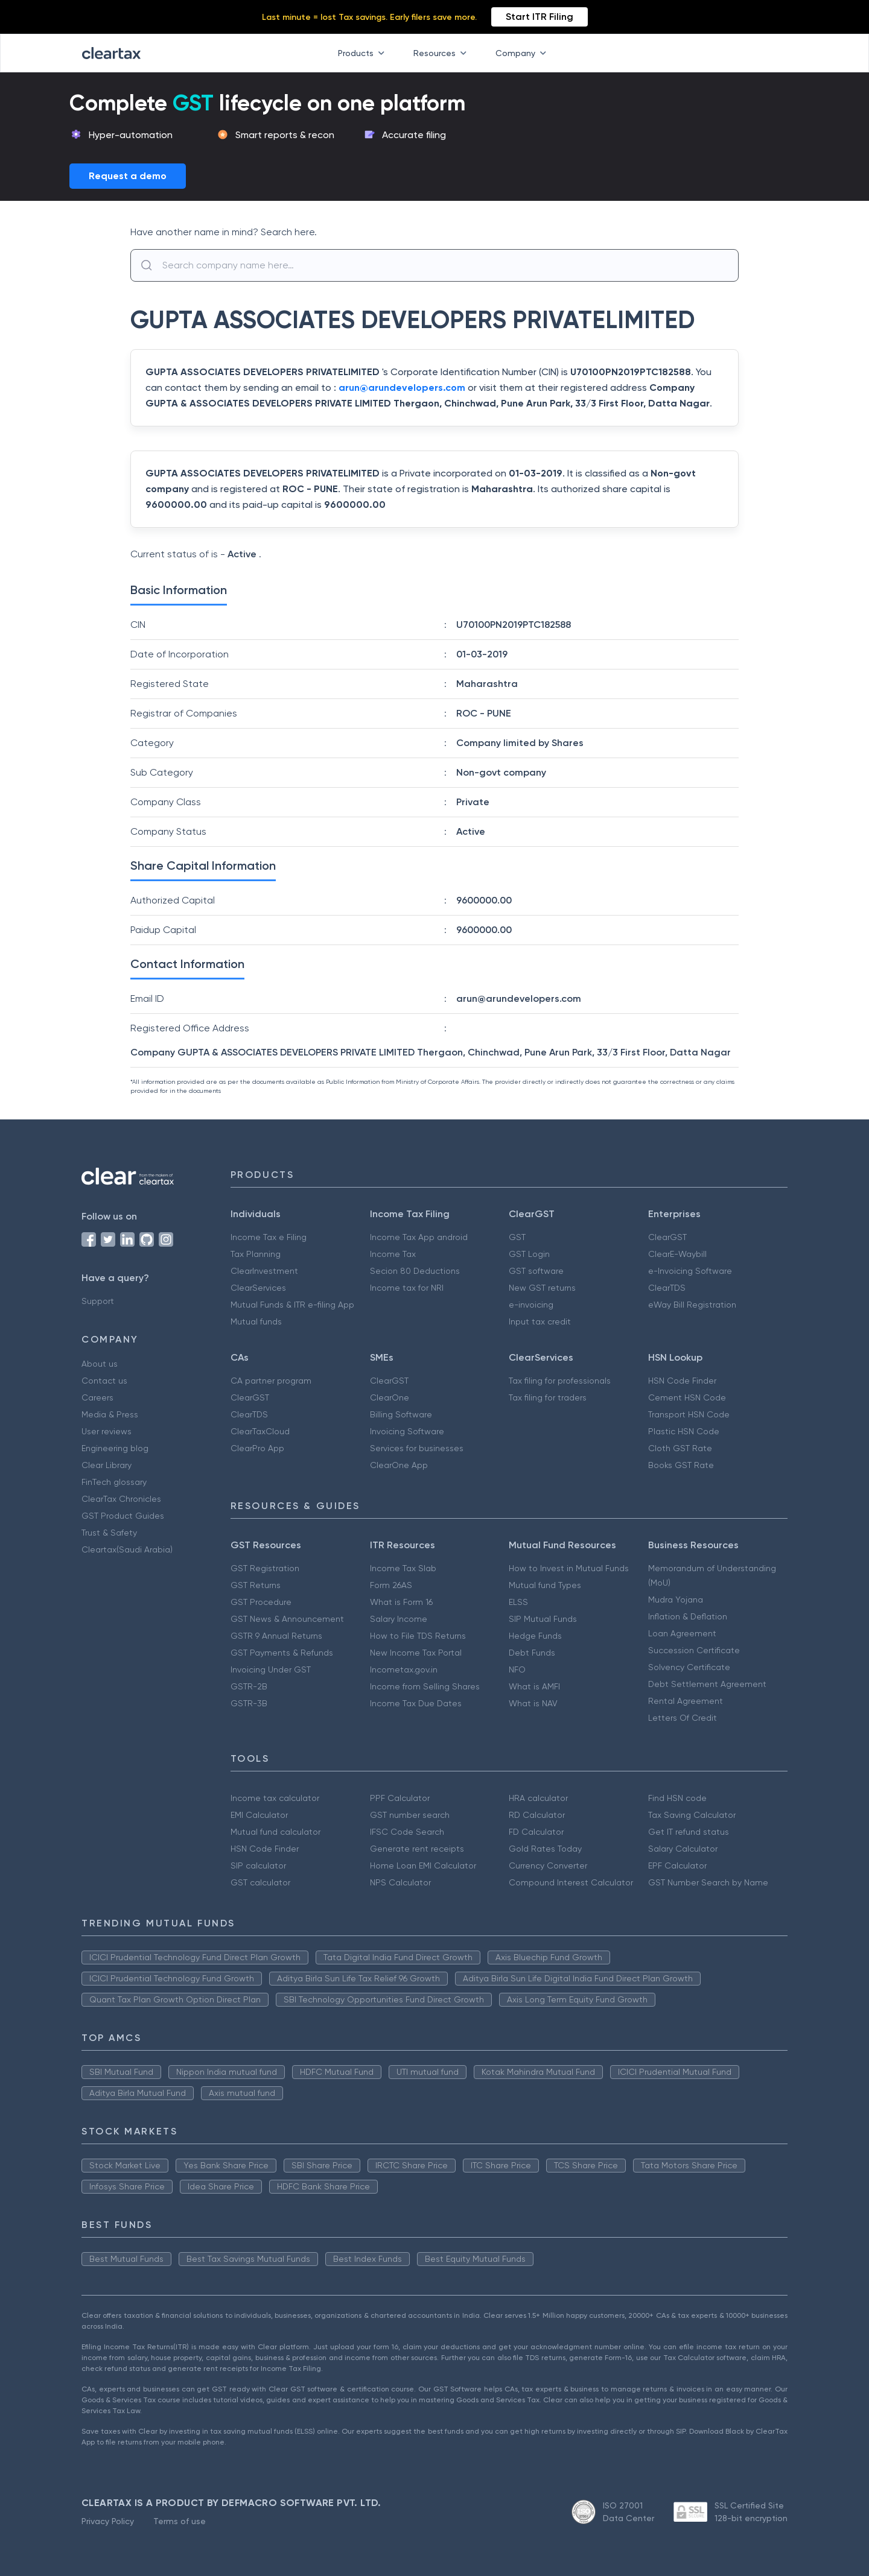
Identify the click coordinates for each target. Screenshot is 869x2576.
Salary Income (398, 1619)
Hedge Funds (535, 1636)
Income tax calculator (275, 1798)
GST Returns (256, 1585)
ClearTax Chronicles (121, 1499)
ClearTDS (667, 1288)
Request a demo (128, 176)
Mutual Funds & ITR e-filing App (292, 1304)
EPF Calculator (677, 1865)
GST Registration (265, 1568)
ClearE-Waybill (677, 1254)
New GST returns (542, 1288)
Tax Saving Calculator (692, 1815)
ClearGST (667, 1237)
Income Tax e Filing (269, 1237)
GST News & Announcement (287, 1619)
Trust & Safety (109, 1532)
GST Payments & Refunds (282, 1652)
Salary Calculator (683, 1848)
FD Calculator (536, 1832)
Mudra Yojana (675, 1599)
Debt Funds (532, 1652)
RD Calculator (537, 1815)
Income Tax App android (419, 1237)
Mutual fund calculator (275, 1832)
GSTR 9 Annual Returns (276, 1636)
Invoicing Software (407, 1431)
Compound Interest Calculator (571, 1882)
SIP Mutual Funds (543, 1619)
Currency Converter (548, 1865)
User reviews (106, 1431)
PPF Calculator (400, 1798)
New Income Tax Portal (416, 1652)
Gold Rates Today (545, 1848)
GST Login (529, 1254)
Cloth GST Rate (680, 1448)
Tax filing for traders (548, 1397)
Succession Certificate (694, 1650)
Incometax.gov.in (404, 1669)
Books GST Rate (681, 1465)
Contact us (104, 1380)
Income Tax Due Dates (416, 1703)
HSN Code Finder (682, 1380)
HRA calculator (538, 1798)
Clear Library (106, 1465)
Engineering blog (114, 1448)
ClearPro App (257, 1448)
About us (99, 1364)
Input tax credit (540, 1321)
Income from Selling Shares (425, 1686)
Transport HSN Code (689, 1414)
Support (97, 1301)
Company (523, 53)
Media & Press (109, 1414)
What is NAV (533, 1703)
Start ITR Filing (539, 16)
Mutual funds (256, 1321)
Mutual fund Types (545, 1585)
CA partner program (271, 1380)
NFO (517, 1669)
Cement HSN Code (687, 1397)
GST (517, 1237)
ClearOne (389, 1397)
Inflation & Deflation (687, 1616)
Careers (97, 1397)
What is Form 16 (401, 1602)
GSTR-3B (249, 1703)
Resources (442, 53)
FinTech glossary (114, 1482)
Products (363, 53)
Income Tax (393, 1254)
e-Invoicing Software (690, 1271)
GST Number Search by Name (708, 1882)
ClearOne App (399, 1465)
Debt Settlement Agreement (707, 1684)
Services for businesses (416, 1448)
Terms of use (179, 2521)
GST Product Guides (122, 1516)
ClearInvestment (264, 1271)
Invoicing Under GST (271, 1669)
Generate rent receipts (417, 1848)
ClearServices (258, 1288)
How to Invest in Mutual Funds (569, 1568)
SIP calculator (258, 1865)
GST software (536, 1271)
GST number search (410, 1815)
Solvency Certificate (689, 1667)
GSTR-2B (249, 1686)
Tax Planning (256, 1254)
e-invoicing (531, 1304)
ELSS (518, 1602)
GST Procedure (261, 1602)
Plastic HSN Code (683, 1431)
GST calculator (260, 1882)
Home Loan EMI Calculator (423, 1865)
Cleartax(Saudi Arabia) (127, 1549)
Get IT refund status (688, 1832)
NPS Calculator (400, 1882)
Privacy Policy (107, 2521)
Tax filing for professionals (560, 1380)
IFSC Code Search (407, 1832)
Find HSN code (677, 1798)
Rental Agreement (685, 1701)
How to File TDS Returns (418, 1636)
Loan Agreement (682, 1633)
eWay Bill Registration (692, 1304)
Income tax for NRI (407, 1288)
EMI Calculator (259, 1815)
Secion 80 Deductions (415, 1271)
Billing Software (401, 1414)
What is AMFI (534, 1686)
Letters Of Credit (682, 1718)
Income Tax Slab (403, 1568)
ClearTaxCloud (260, 1431)
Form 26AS (391, 1585)
